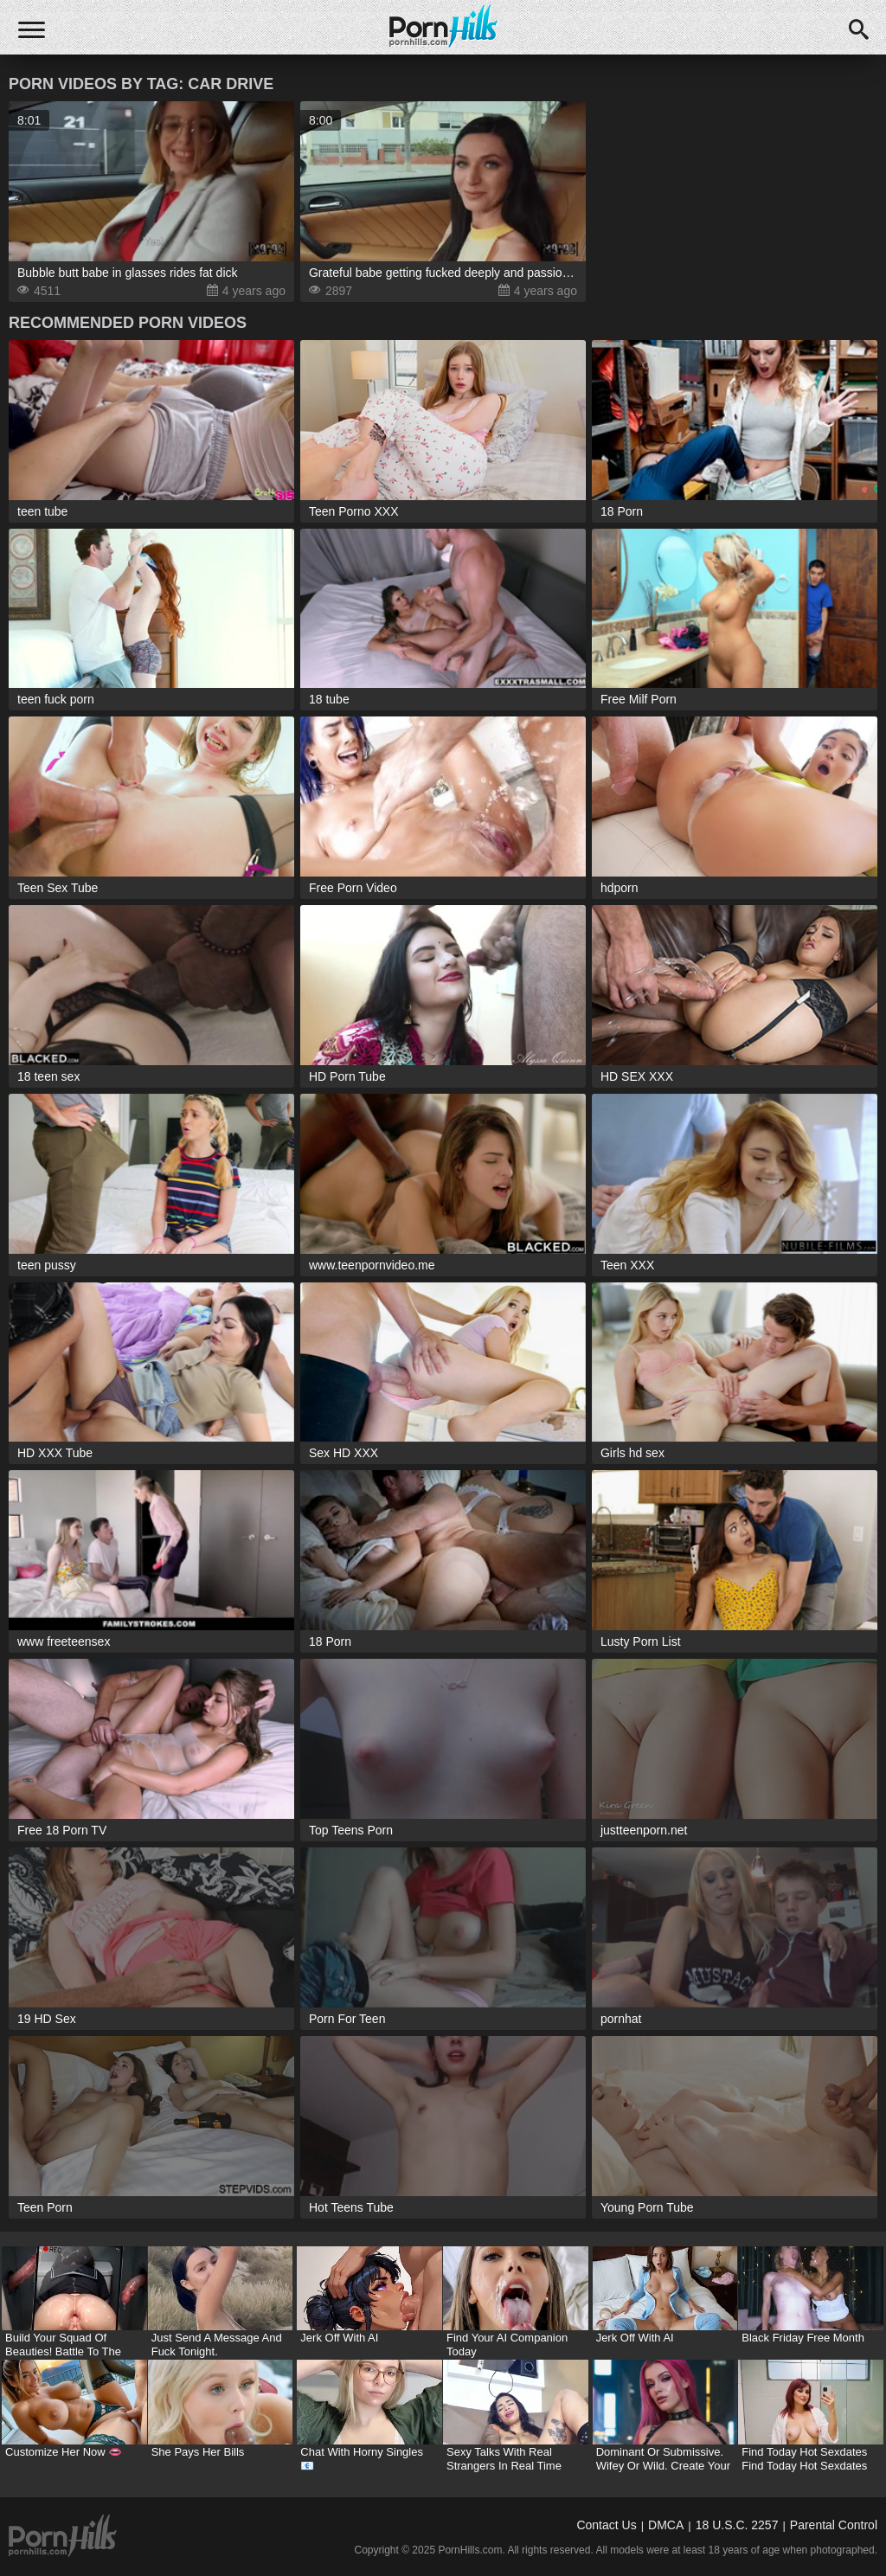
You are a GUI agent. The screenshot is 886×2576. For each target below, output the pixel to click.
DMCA (666, 2525)
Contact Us (606, 2525)
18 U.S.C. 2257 (737, 2525)
